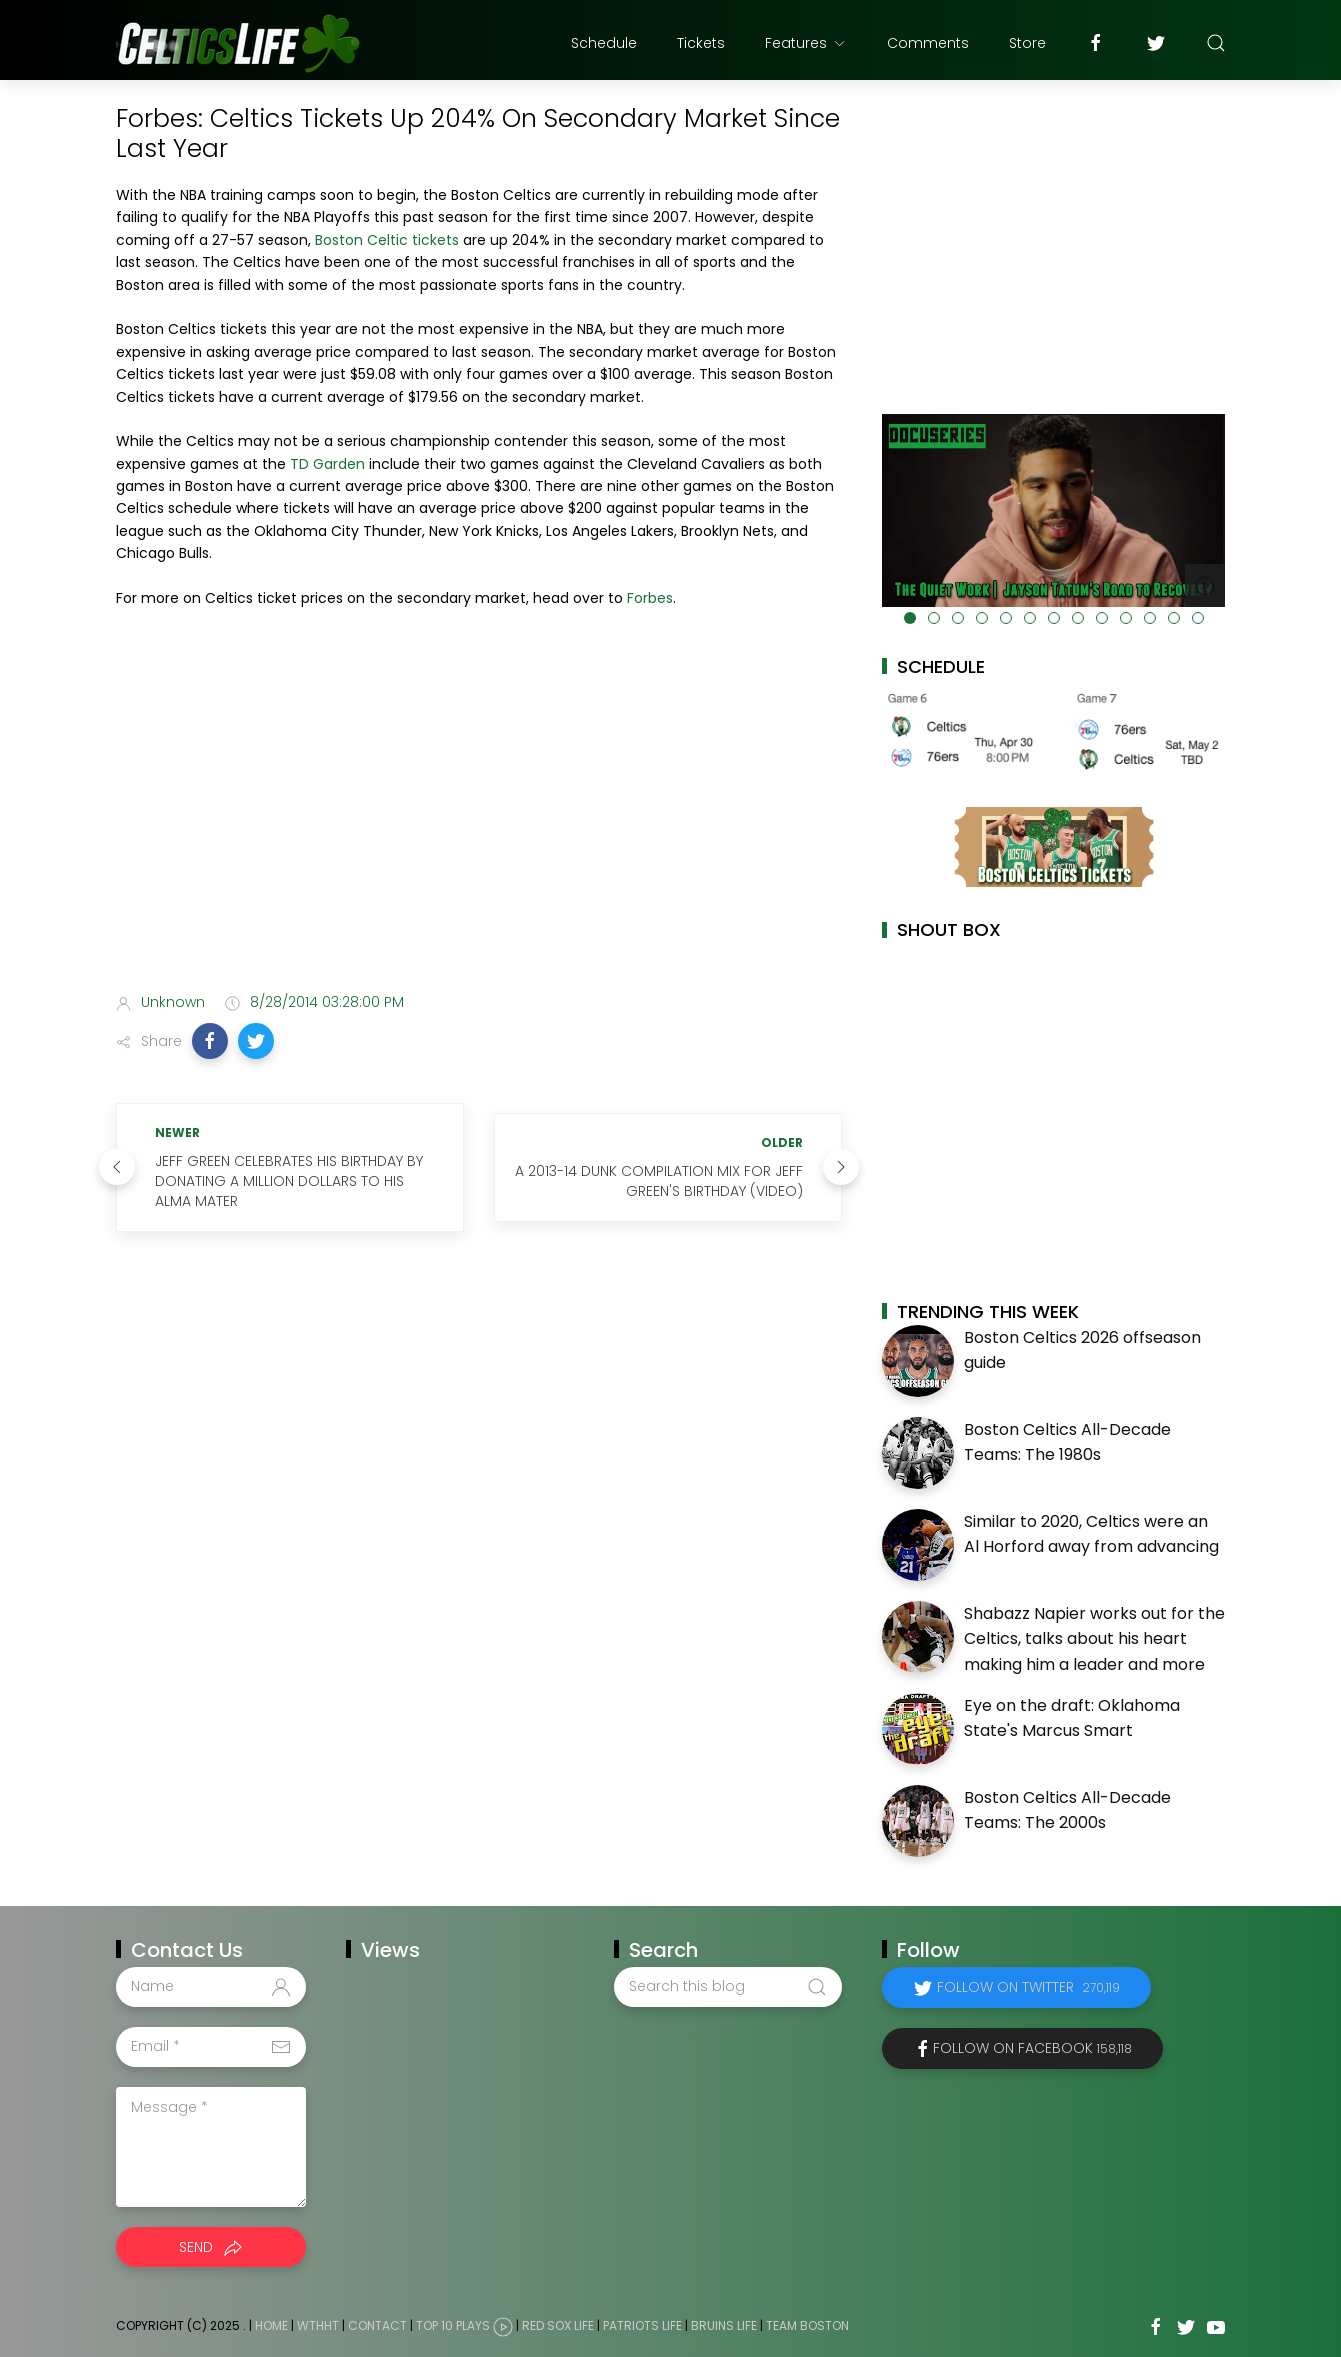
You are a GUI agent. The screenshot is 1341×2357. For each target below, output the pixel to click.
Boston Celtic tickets (387, 240)
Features (806, 43)
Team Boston (807, 2325)
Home (271, 2325)
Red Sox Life (558, 2325)
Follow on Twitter (1028, 1987)
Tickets (701, 43)
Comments (928, 43)
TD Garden (327, 464)
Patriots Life (642, 2325)
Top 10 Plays (453, 2325)
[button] (210, 1041)
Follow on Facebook (1032, 2048)
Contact (377, 2325)
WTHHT (318, 2325)
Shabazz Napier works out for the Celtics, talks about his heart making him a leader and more (1094, 1639)
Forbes (650, 598)
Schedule (604, 43)
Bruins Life (724, 2325)
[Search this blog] (728, 1987)
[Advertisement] (479, 819)
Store (1027, 43)
